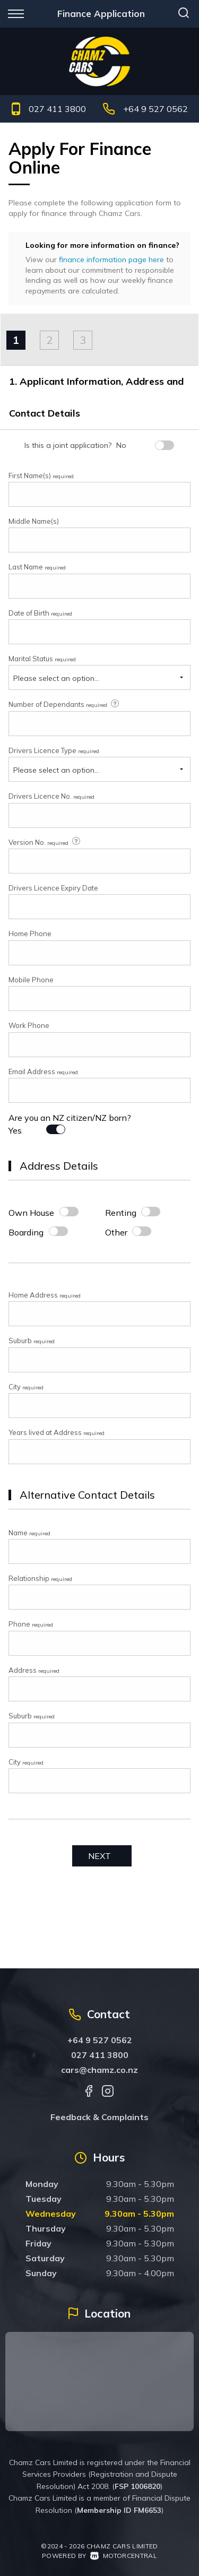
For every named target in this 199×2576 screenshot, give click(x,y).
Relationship (40, 1578)
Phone (30, 1624)
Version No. (45, 841)
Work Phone (28, 1025)
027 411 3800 (57, 108)
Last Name (37, 567)
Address (33, 1670)
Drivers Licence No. (51, 796)
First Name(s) (41, 475)
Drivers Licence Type (53, 750)
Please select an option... (56, 678)
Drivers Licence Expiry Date (53, 888)
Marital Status (42, 658)
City (26, 1386)
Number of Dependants (64, 704)
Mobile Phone (31, 979)
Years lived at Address (56, 1432)
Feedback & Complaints (99, 2117)
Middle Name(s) (33, 521)
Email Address (43, 1071)
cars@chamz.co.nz (99, 2069)
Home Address (44, 1295)
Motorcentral (123, 2556)
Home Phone (29, 933)
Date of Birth (40, 613)
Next (99, 1856)
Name (29, 1532)
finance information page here (111, 259)
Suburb (31, 1340)
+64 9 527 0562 (155, 108)
